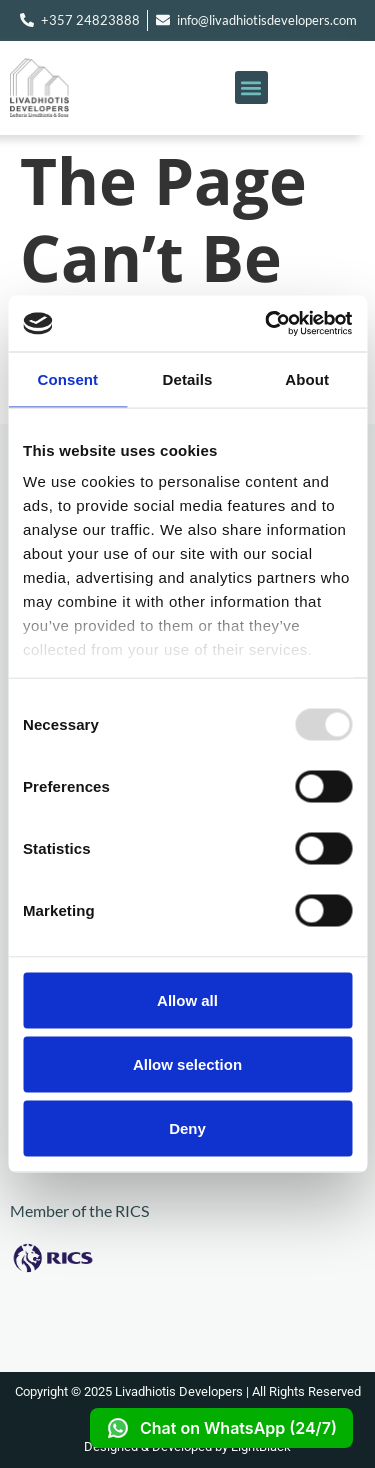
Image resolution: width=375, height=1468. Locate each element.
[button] (251, 87)
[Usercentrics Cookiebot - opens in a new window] (267, 324)
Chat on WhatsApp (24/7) (221, 1428)
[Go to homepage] (70, 87)
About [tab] (307, 378)
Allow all (187, 999)
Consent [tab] (67, 378)
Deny (187, 1127)
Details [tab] (188, 378)
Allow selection (187, 1063)
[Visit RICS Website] (130, 1258)
